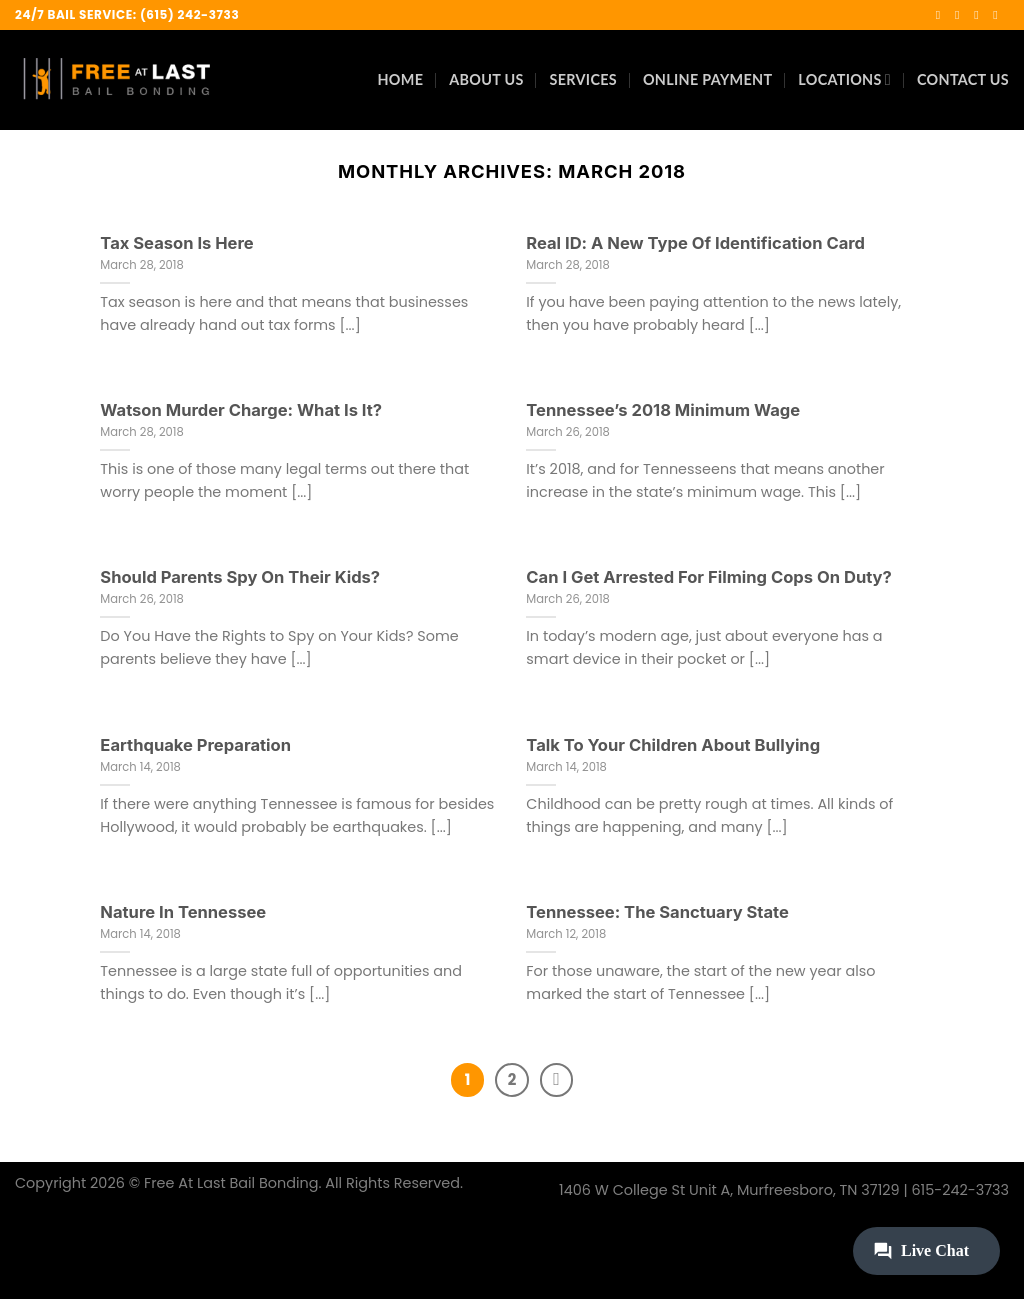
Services (583, 79)
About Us (486, 79)
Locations (844, 79)
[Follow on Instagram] (961, 15)
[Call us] (999, 15)
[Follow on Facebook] (942, 15)
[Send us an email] (980, 15)
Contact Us (963, 79)
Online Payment (707, 79)
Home (400, 79)
